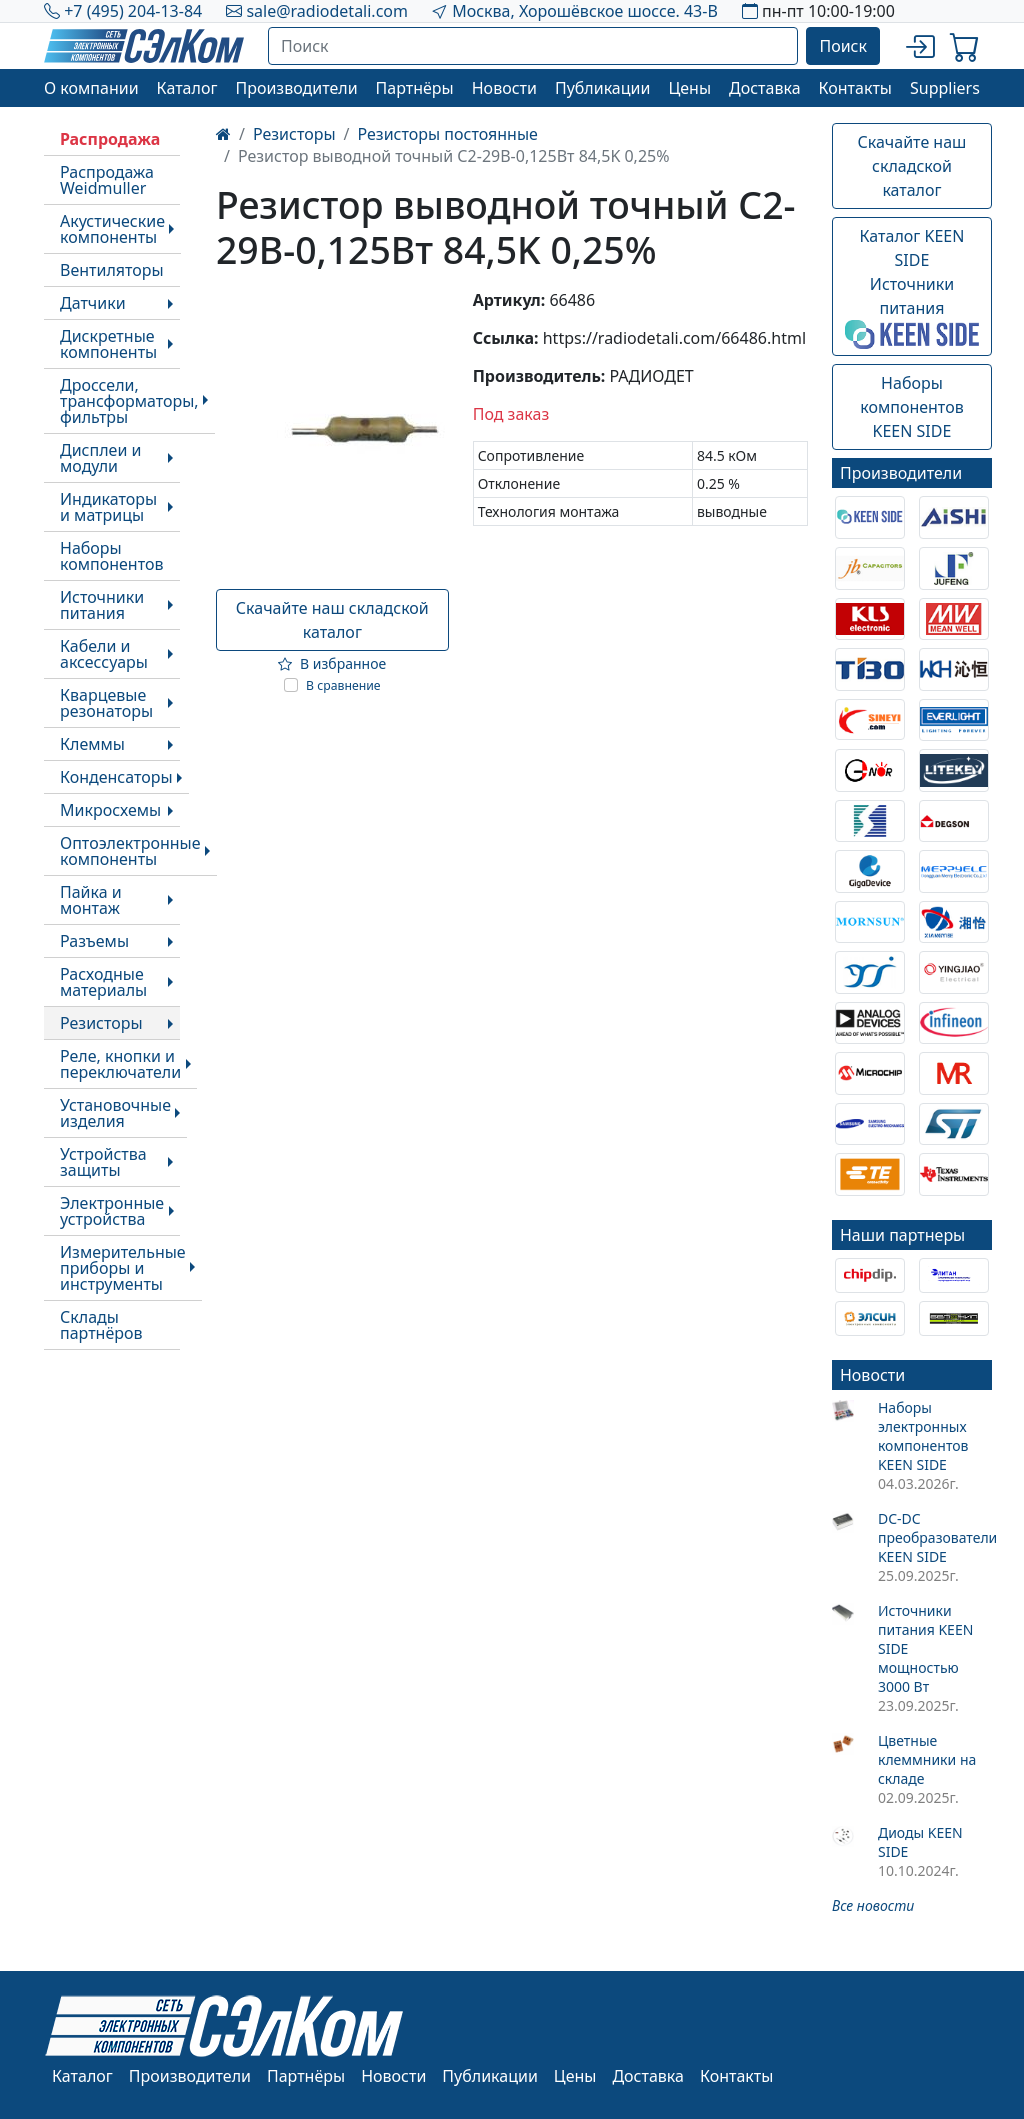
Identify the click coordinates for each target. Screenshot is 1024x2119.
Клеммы (92, 744)
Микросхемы (110, 810)
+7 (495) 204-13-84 (133, 11)
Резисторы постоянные (448, 134)
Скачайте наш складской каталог (332, 620)
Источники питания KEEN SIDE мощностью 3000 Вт (925, 1648)
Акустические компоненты (112, 229)
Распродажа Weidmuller (107, 180)
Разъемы (94, 941)
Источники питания (102, 605)
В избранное (332, 663)
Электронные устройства (112, 1211)
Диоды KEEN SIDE (920, 1842)
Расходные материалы (103, 982)
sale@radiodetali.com (327, 11)
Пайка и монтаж (91, 900)
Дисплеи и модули (100, 458)
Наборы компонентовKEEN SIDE (911, 407)
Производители (296, 88)
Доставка (765, 88)
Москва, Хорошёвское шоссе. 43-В (585, 11)
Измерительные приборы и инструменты (123, 1268)
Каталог (187, 88)
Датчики (93, 303)
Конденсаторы (116, 777)
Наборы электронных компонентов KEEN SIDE (923, 1436)
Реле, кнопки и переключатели (120, 1064)
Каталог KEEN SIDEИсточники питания (912, 287)
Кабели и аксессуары (104, 654)
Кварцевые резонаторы (106, 703)
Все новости (873, 1905)
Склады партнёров (101, 1325)
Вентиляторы (112, 270)
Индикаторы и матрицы (108, 507)
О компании (91, 88)
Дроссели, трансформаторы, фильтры (129, 401)
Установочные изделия (115, 1113)
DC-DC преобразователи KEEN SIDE (935, 1537)
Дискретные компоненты (108, 344)
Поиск (843, 46)
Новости (504, 88)
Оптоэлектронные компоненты (130, 851)
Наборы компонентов (111, 556)
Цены (689, 88)
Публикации (603, 88)
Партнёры (415, 88)
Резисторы (101, 1023)
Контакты (855, 88)
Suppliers (945, 88)
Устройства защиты (103, 1162)
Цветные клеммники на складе (927, 1759)
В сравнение (343, 685)
